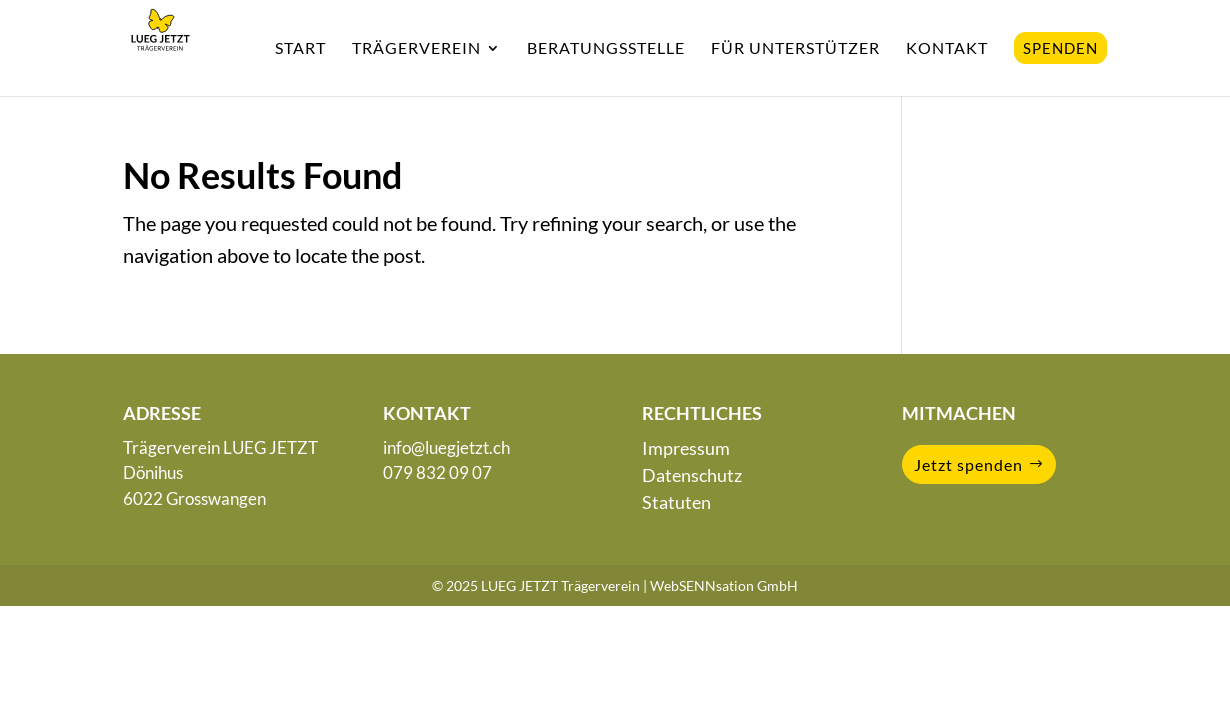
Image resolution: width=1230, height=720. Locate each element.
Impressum (686, 448)
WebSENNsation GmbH (724, 585)
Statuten (676, 502)
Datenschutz (692, 475)
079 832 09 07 (437, 472)
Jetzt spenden (968, 464)
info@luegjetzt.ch (446, 447)
